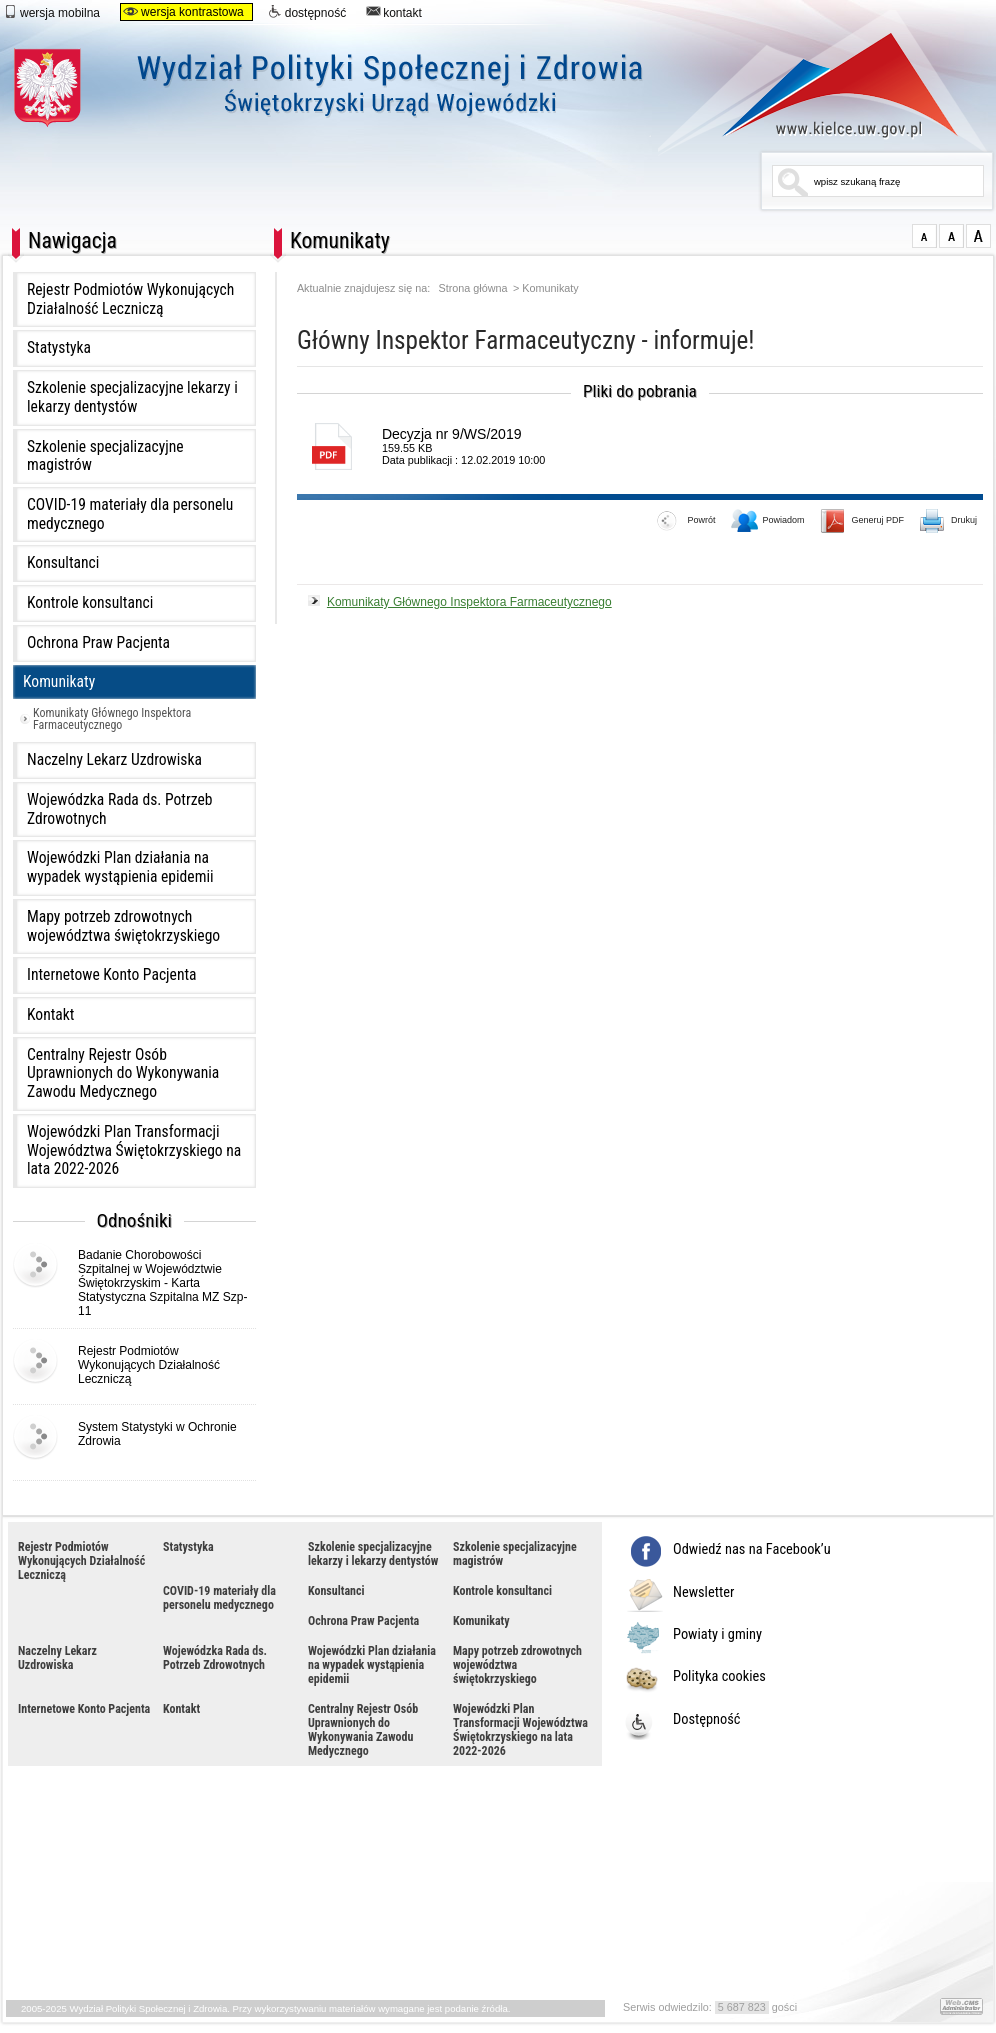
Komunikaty (59, 682)
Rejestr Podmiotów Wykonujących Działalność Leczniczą (130, 299)
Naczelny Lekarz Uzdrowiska (114, 760)
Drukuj (949, 522)
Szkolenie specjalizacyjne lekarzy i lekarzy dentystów (132, 397)
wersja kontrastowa (183, 12)
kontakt (394, 12)
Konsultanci (63, 563)
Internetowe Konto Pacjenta (112, 975)
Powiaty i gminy (717, 1635)
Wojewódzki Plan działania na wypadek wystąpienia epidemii (120, 867)
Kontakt (50, 1015)
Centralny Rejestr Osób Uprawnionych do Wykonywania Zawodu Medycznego (123, 1073)
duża (978, 236)
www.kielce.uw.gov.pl (825, 85)
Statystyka (59, 348)
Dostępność (707, 1720)
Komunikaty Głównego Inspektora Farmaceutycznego (112, 719)
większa (951, 236)
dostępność (307, 12)
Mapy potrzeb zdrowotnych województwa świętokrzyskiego (123, 926)
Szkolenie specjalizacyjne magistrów (105, 456)
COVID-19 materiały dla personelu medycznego (130, 514)
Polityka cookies (719, 1677)
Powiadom (768, 522)
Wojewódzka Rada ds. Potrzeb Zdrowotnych (119, 809)
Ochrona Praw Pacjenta (98, 643)
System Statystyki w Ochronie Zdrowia (157, 1434)
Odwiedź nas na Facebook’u (752, 1550)
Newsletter (703, 1593)
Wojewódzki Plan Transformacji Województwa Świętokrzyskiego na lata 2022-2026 (134, 1150)
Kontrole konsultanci (90, 603)
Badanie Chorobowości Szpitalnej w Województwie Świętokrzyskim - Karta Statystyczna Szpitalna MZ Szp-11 (162, 1283)
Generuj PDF (862, 522)
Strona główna (473, 288)
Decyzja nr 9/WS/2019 (452, 434)
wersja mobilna (51, 12)
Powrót (686, 522)
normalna (924, 236)
